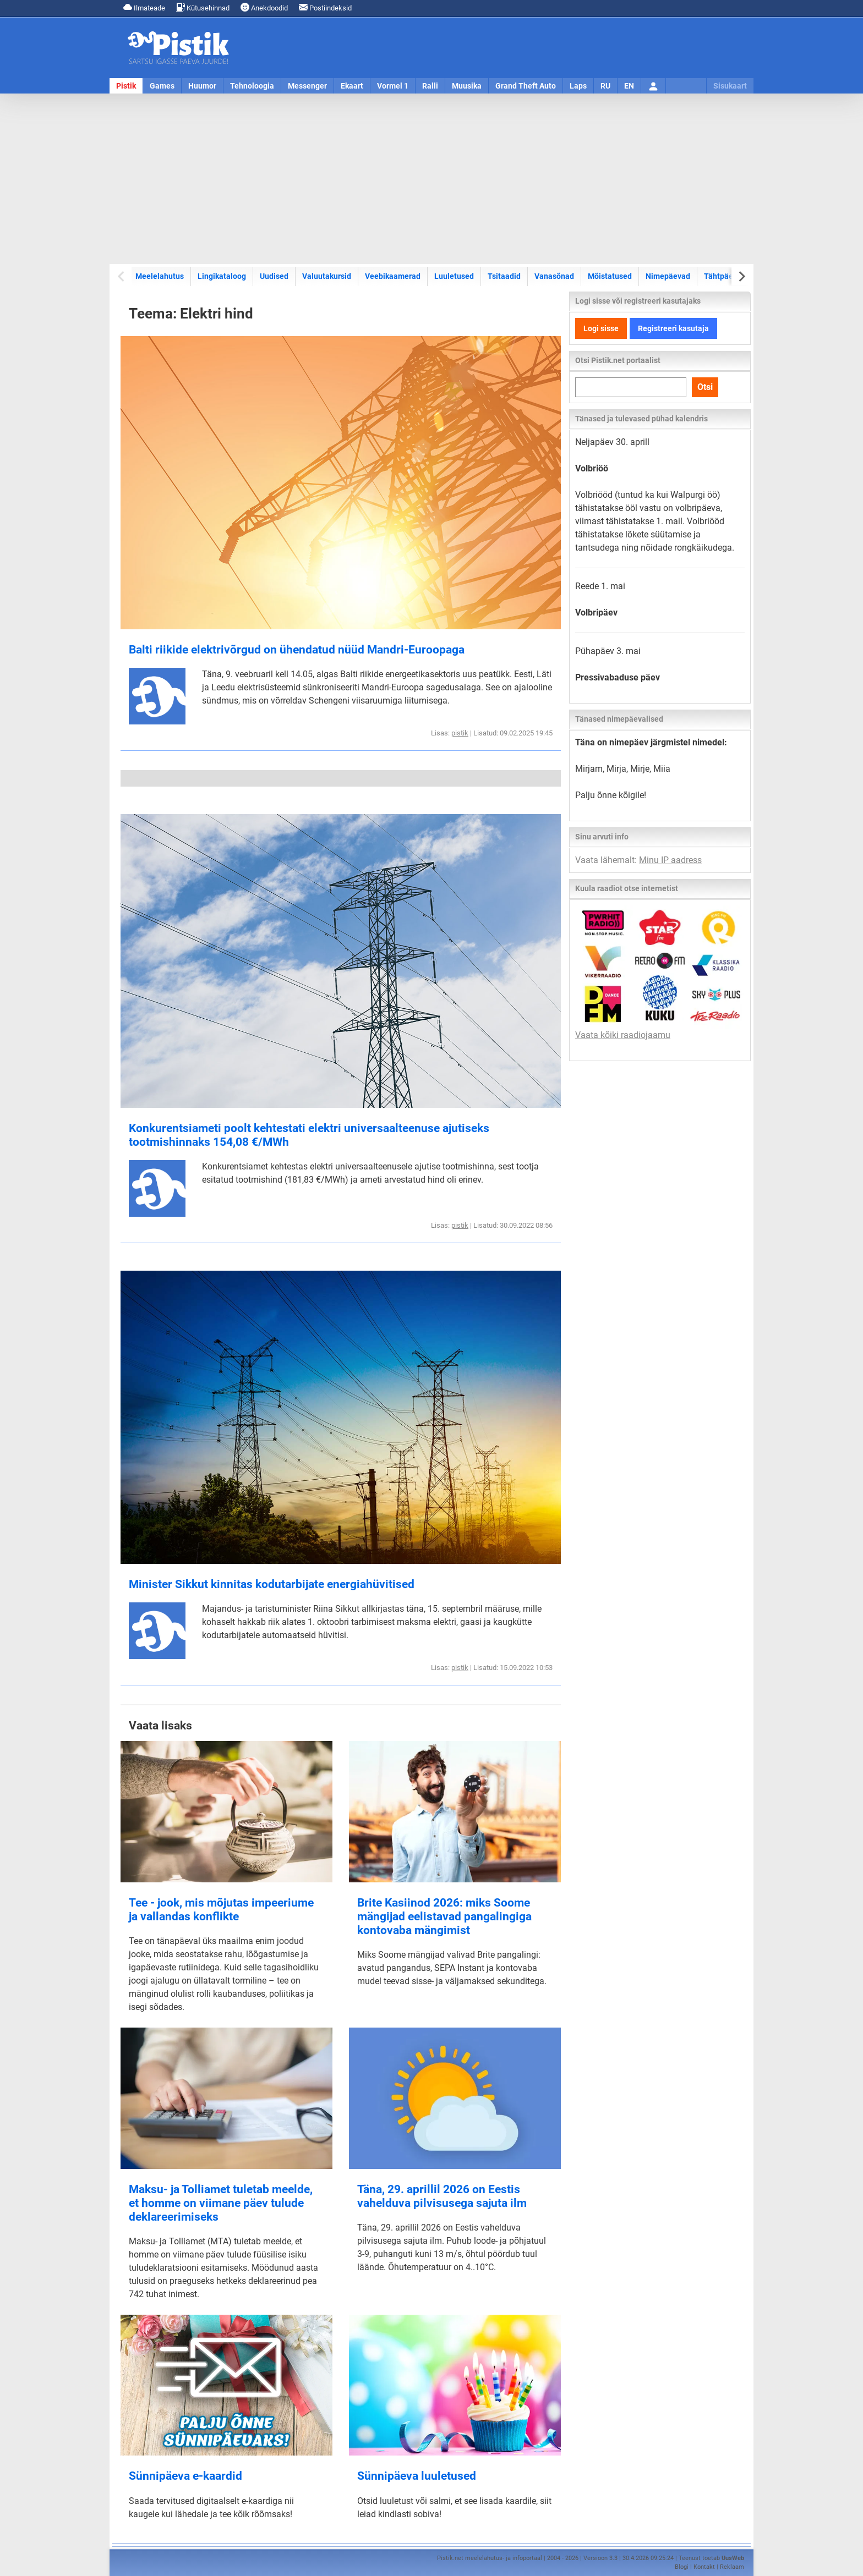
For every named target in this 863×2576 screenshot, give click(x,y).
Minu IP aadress (670, 860)
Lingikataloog (222, 276)
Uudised (274, 276)
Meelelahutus (159, 276)
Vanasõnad (554, 276)
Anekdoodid (264, 7)
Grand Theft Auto (525, 85)
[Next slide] (741, 276)
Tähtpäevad (725, 276)
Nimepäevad (668, 276)
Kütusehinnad (203, 7)
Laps (578, 85)
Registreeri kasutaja (673, 328)
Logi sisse (601, 328)
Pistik (126, 85)
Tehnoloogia (252, 85)
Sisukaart (730, 85)
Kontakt (704, 2566)
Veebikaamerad (392, 276)
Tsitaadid (504, 276)
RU (605, 85)
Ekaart (352, 85)
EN (629, 85)
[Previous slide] (122, 276)
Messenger (307, 85)
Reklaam (732, 2566)
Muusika (467, 85)
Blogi (682, 2566)
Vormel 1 (392, 85)
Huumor (202, 85)
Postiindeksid (325, 7)
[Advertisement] (431, 179)
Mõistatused (610, 276)
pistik (459, 733)
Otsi (705, 387)
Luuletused (454, 276)
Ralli (430, 85)
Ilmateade (144, 7)
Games (162, 85)
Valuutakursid (326, 276)
